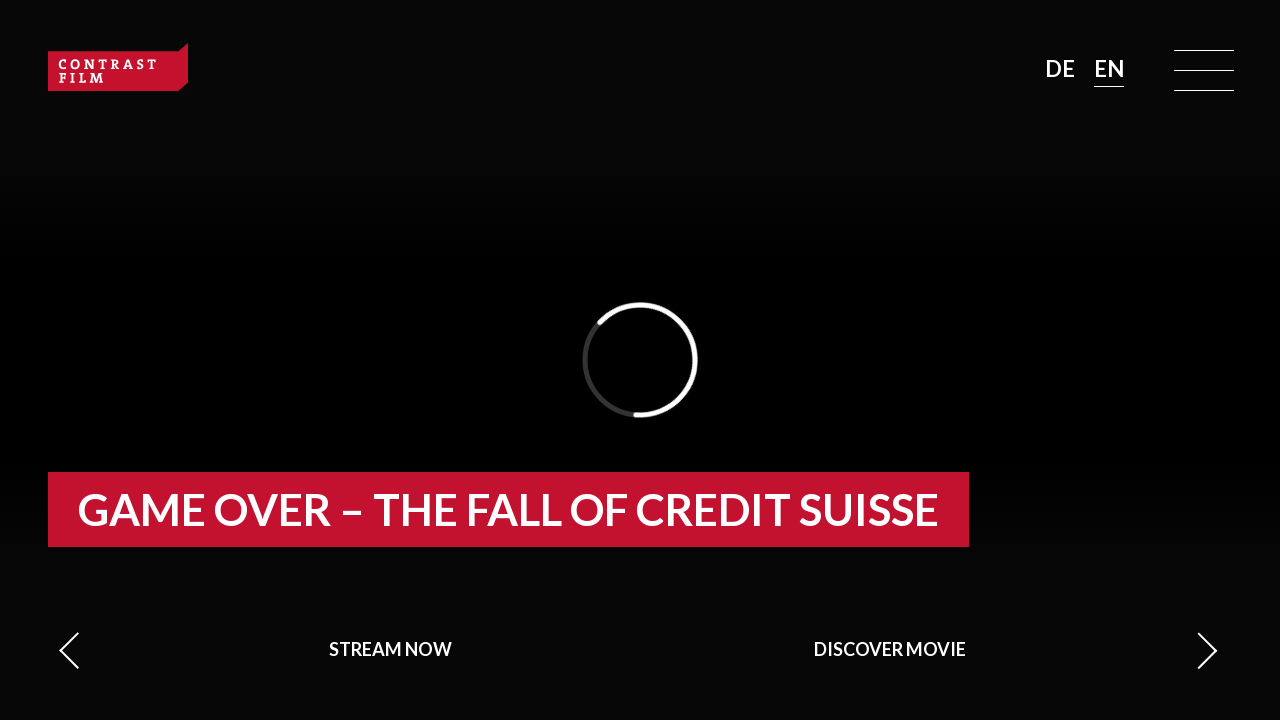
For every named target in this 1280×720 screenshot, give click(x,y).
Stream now (390, 649)
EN (1109, 68)
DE (1062, 68)
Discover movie (890, 649)
